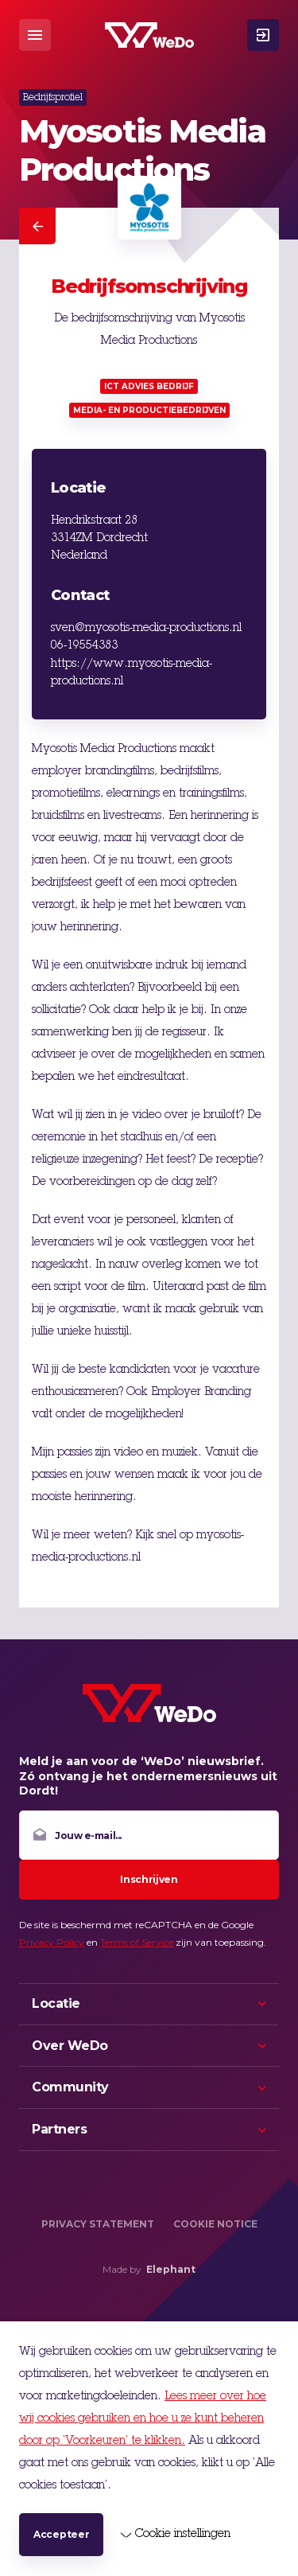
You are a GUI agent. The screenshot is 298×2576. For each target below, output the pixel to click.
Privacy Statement (97, 2224)
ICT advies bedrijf (149, 386)
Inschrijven (149, 1879)
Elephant (170, 2269)
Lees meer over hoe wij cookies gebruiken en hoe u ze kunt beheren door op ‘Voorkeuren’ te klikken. (142, 2419)
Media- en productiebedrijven (149, 410)
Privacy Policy (51, 1942)
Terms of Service (136, 1942)
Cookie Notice (215, 2224)
